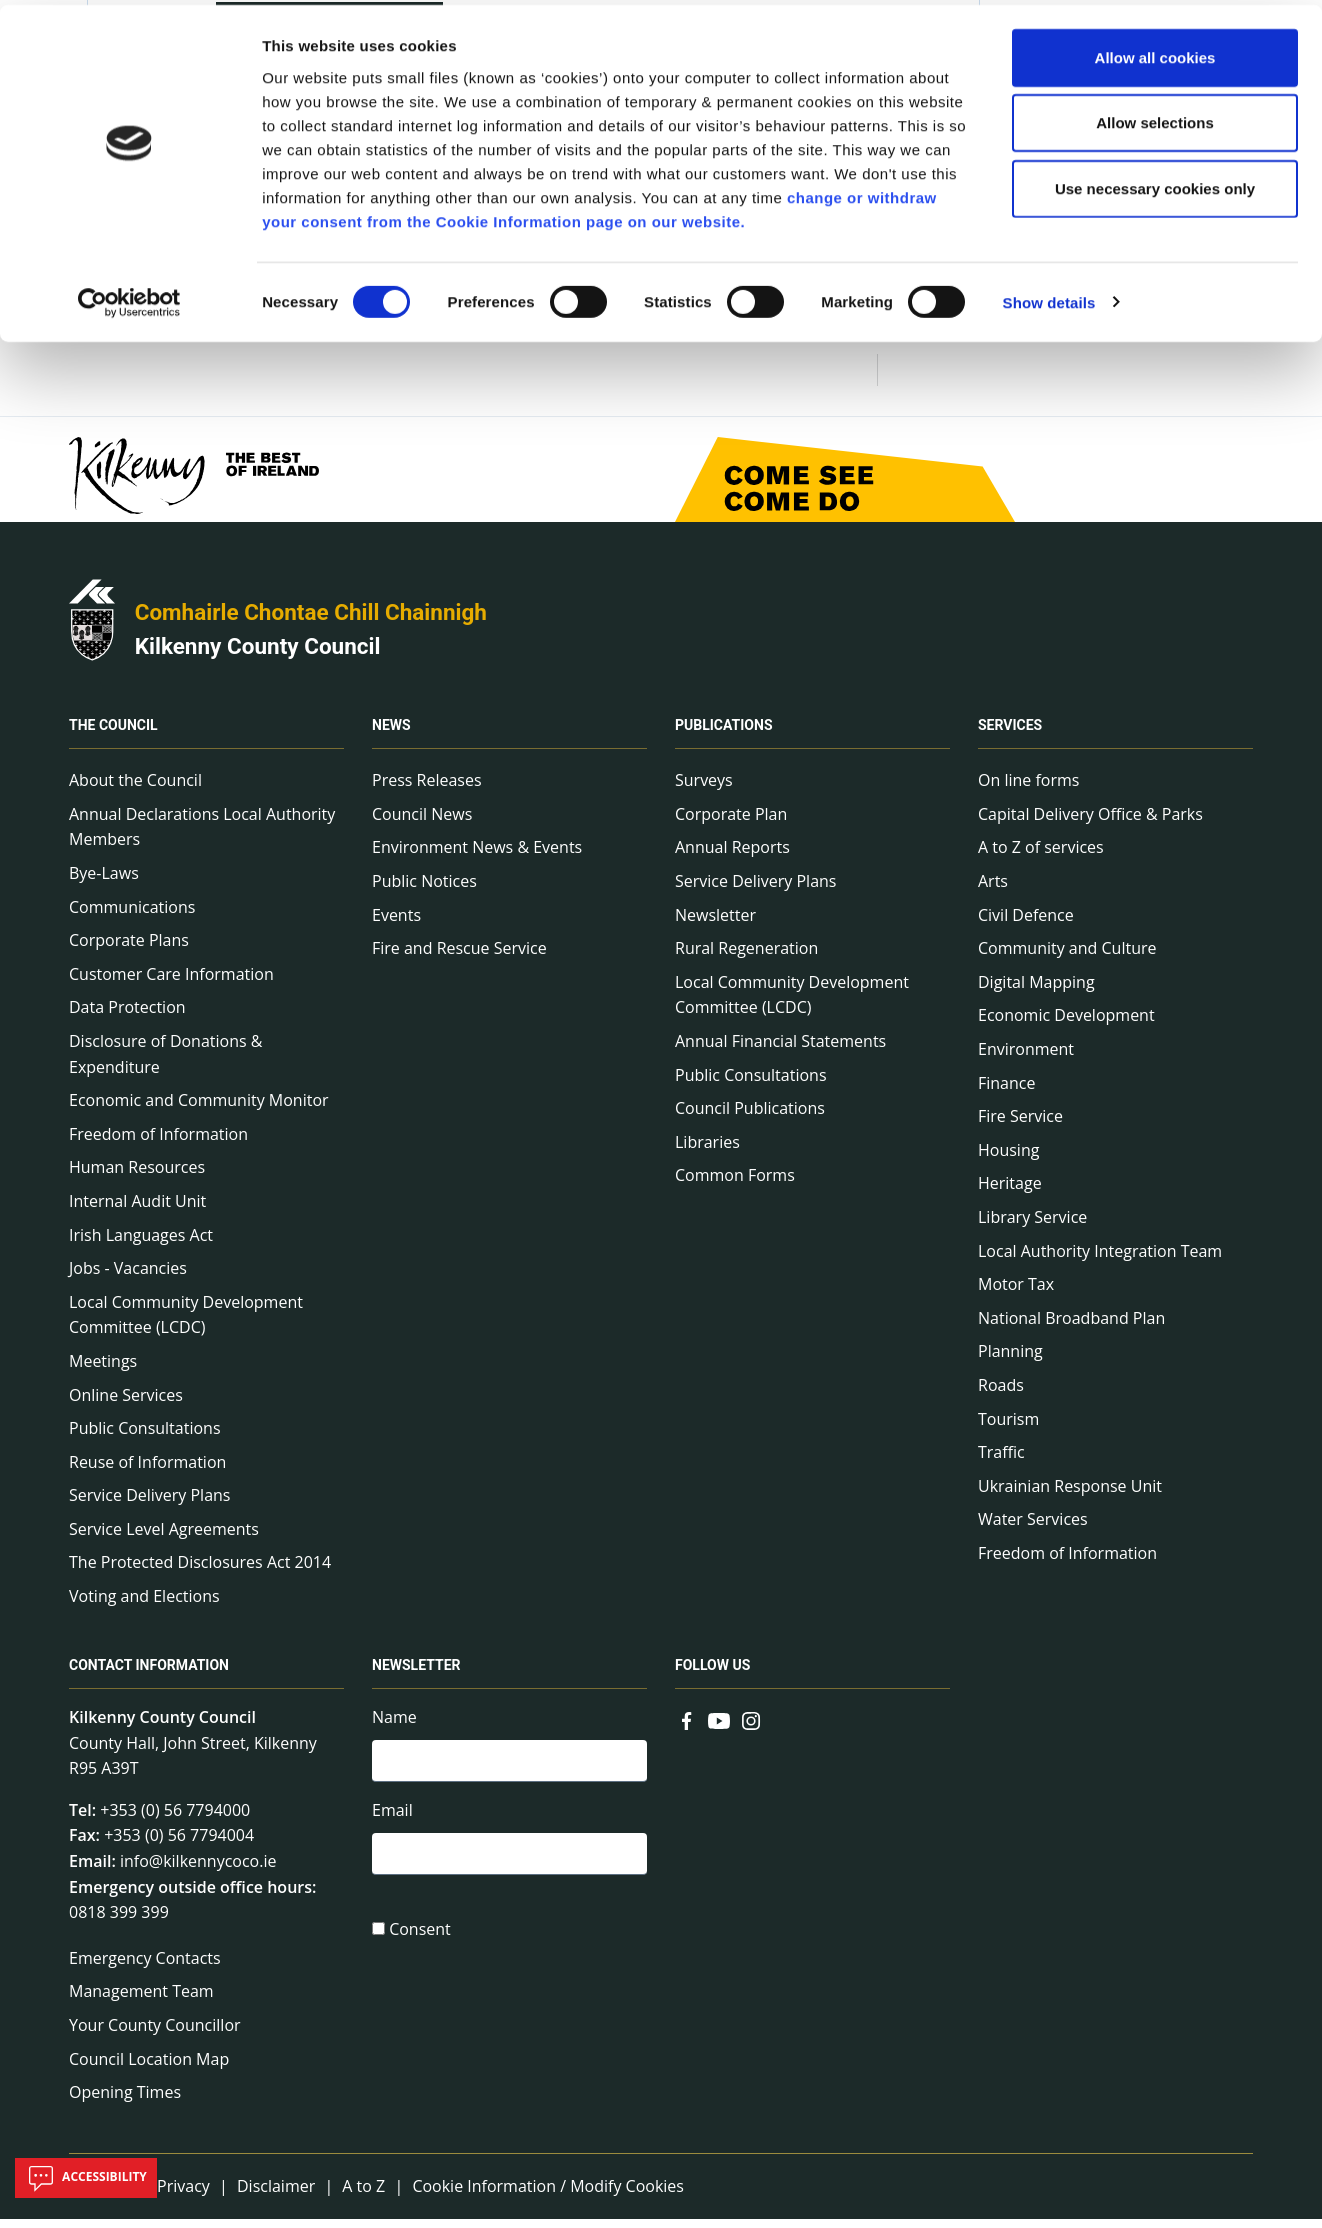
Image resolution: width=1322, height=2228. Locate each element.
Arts (993, 889)
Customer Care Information (171, 982)
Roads (1001, 1393)
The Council (113, 734)
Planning (1010, 1360)
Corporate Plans (129, 949)
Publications (724, 734)
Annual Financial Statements (780, 1049)
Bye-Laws (104, 881)
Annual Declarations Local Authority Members (202, 835)
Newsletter (715, 923)
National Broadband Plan (1071, 1326)
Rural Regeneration (746, 957)
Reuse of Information (147, 1470)
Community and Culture (1067, 957)
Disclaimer (276, 2194)
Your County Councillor (155, 2033)
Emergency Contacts (145, 1966)
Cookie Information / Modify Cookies (548, 2194)
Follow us (712, 1673)
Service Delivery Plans (149, 1504)
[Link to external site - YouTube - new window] (719, 1727)
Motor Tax (1016, 1292)
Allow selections (1155, 118)
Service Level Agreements (164, 1537)
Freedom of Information (158, 1142)
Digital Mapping (1036, 990)
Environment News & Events (477, 856)
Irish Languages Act (141, 1243)
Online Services (126, 1403)
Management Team (141, 2000)
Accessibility (86, 2178)
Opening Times (125, 2100)
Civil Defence (1026, 923)
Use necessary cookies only (1155, 183)
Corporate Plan (731, 822)
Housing (1008, 1158)
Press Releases (427, 789)
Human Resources (137, 1176)
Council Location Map (149, 2067)
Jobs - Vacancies (128, 1276)
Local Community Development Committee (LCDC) (186, 1323)
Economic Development (1066, 1024)
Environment (1026, 1057)
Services (1010, 734)
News (391, 734)
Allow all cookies (1155, 52)
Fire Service (1020, 1124)
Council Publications (750, 1116)
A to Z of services (1041, 856)
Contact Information (149, 1673)
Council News (422, 822)
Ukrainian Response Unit (1070, 1494)
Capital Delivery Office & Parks (1090, 822)
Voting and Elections (144, 1604)
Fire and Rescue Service (459, 957)
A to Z (363, 2194)
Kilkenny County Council (258, 654)
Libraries (707, 1150)
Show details (1049, 297)
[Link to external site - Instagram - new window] (751, 1727)
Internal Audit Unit (137, 1209)
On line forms (1028, 789)
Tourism (1008, 1427)
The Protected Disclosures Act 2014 (200, 1571)
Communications (132, 915)
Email (392, 1821)
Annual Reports (732, 856)
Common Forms (735, 1184)
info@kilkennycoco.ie (198, 1869)
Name (394, 1725)
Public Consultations (145, 1436)
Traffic (1001, 1460)
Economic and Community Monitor (199, 1108)
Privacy (183, 2194)
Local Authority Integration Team (1100, 1259)
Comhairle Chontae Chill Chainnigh (311, 620)
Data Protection (127, 1016)
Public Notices (424, 889)
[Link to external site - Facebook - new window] (687, 1727)
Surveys (704, 789)
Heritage (1010, 1192)
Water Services (1033, 1528)
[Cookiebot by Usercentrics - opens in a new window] (129, 298)
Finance (1006, 1091)
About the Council (135, 789)
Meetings (103, 1369)
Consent (420, 1942)
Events (396, 923)
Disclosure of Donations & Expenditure (165, 1062)
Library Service (1032, 1225)
